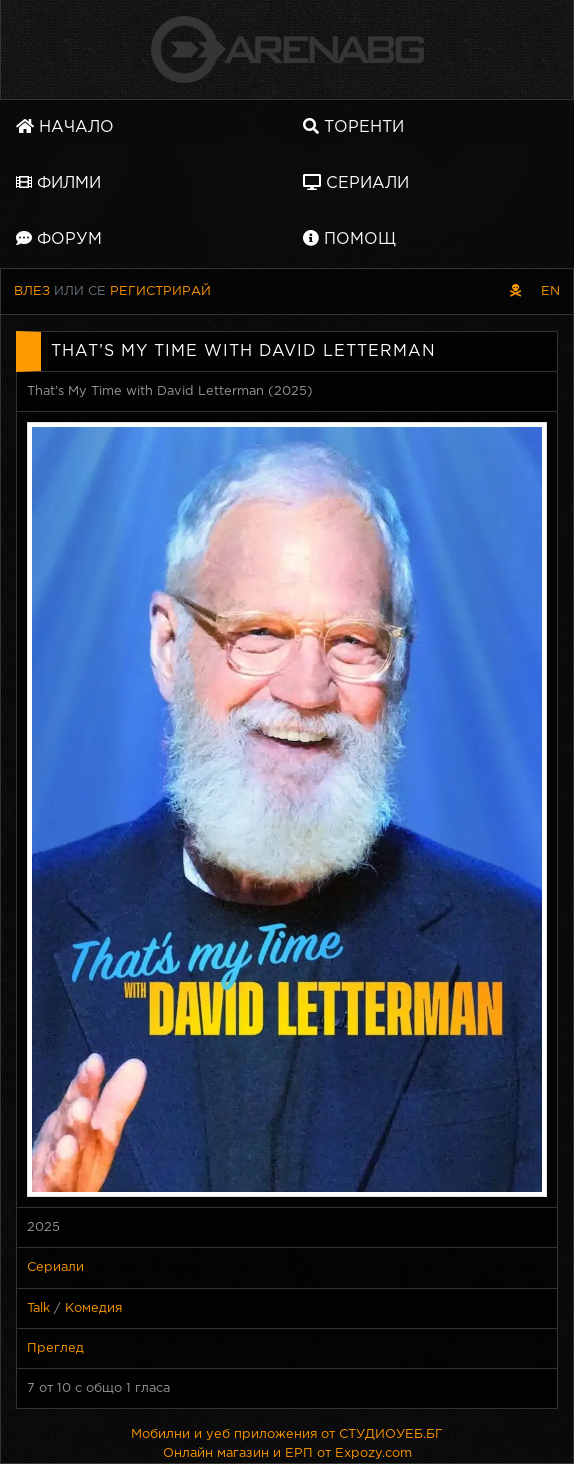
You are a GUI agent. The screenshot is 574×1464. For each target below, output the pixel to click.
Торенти (353, 126)
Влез (32, 291)
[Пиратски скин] (515, 291)
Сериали (356, 182)
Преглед (55, 1348)
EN (550, 291)
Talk (38, 1308)
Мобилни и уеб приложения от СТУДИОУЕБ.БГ (287, 1434)
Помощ (349, 238)
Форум (59, 238)
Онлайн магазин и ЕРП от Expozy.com (287, 1453)
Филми (58, 182)
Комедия (93, 1308)
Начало (65, 126)
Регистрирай (160, 291)
